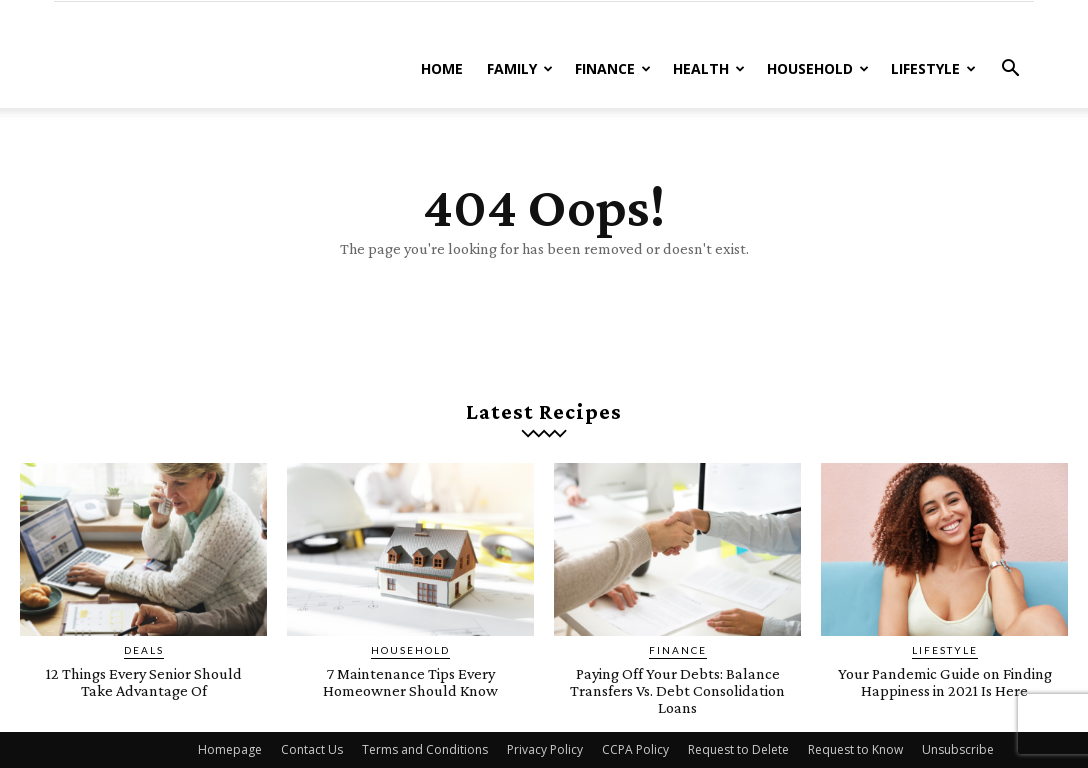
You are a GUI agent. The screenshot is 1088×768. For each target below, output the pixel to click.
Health (709, 68)
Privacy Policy (545, 749)
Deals (144, 650)
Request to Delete (738, 749)
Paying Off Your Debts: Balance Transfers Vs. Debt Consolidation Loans (677, 690)
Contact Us (312, 749)
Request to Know (855, 749)
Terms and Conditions (425, 749)
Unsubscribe (958, 749)
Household (818, 68)
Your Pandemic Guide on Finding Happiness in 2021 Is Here (945, 690)
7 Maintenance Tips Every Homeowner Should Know (411, 682)
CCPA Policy (635, 749)
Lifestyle (933, 68)
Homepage (230, 749)
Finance (613, 68)
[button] (1010, 70)
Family (520, 68)
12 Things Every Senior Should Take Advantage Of (144, 682)
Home (442, 68)
